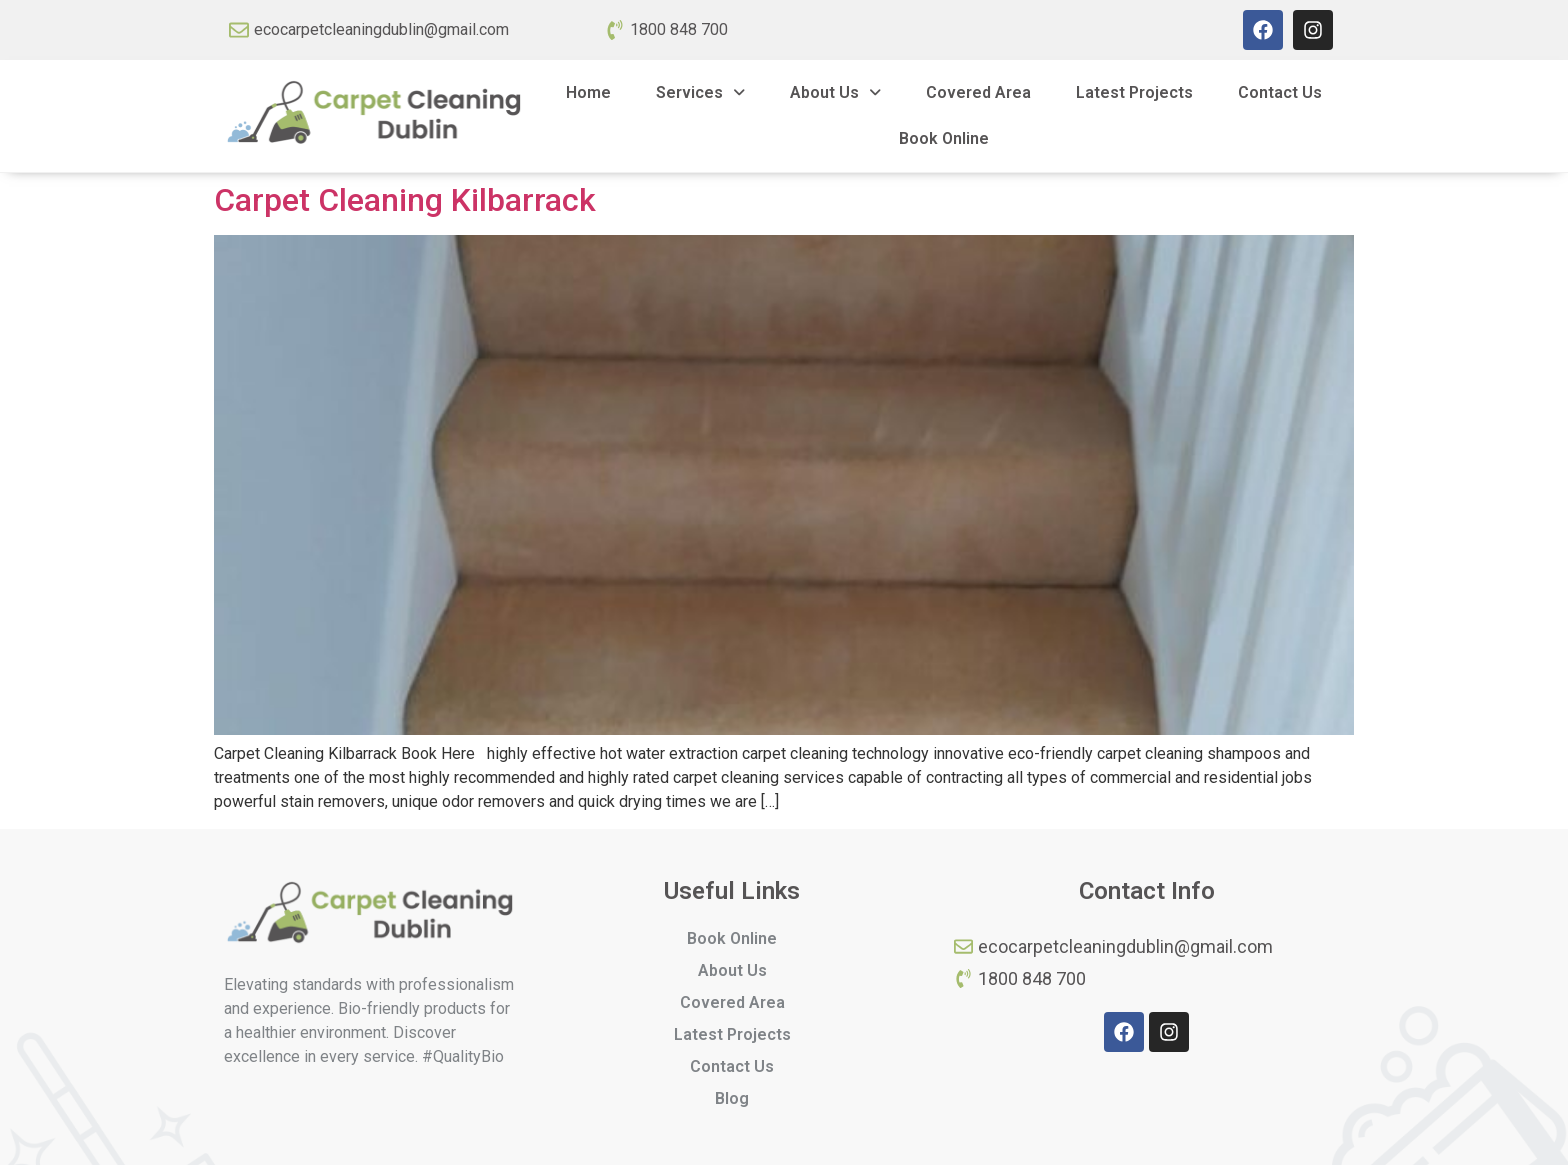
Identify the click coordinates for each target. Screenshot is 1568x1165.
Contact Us (1280, 92)
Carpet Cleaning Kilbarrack (405, 200)
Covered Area (978, 92)
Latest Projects (1134, 92)
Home (588, 92)
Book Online (944, 138)
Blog (732, 1098)
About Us (835, 92)
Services (700, 92)
